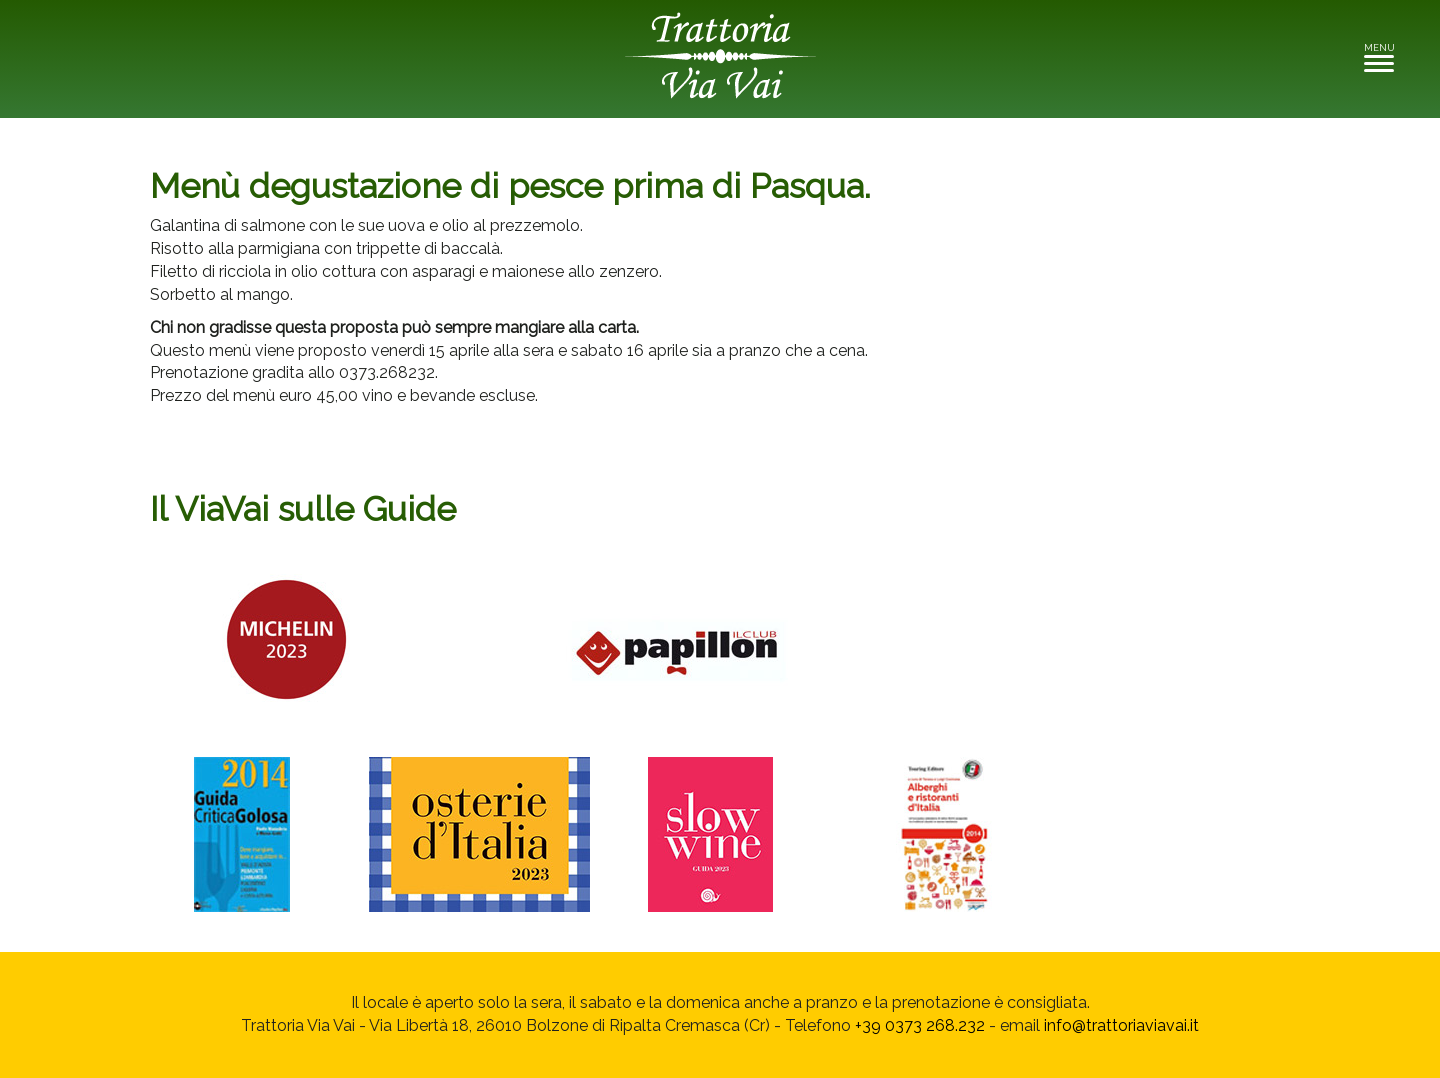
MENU (1384, 56)
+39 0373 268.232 (920, 1025)
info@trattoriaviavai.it (1121, 1025)
